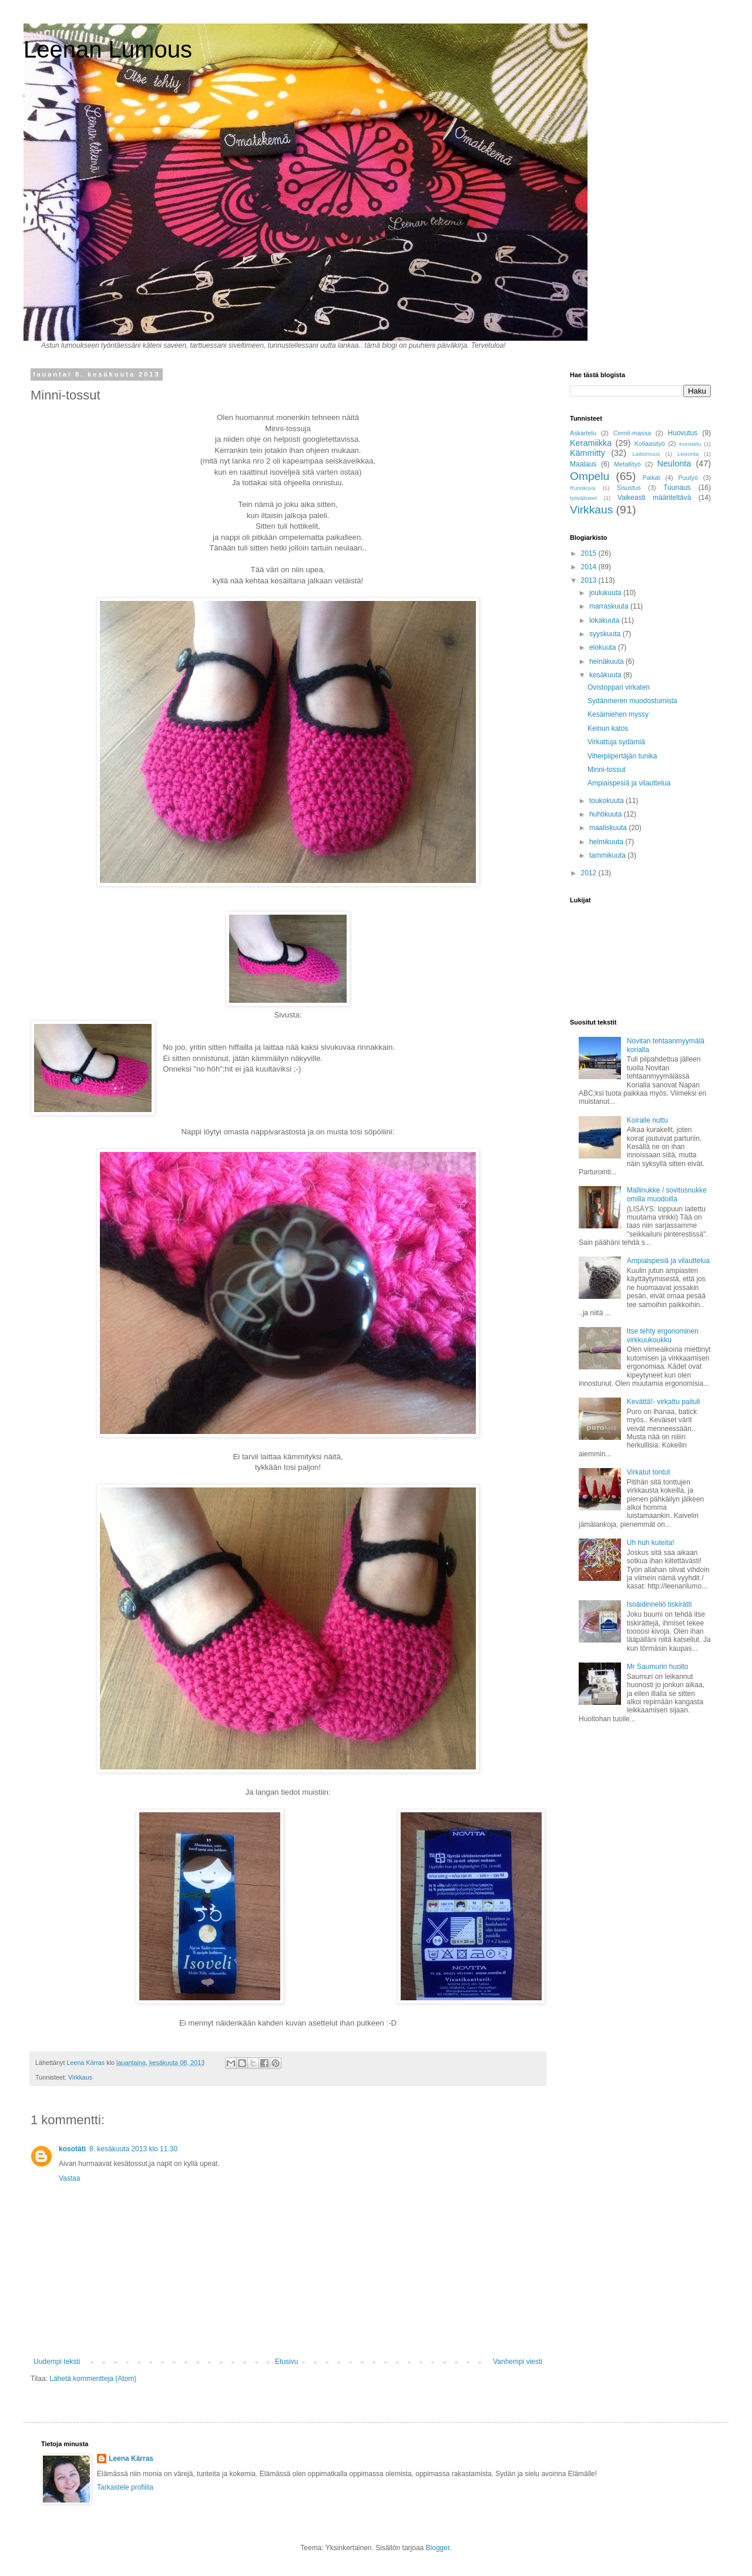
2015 (590, 553)
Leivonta (688, 454)
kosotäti (72, 2149)
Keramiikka (591, 443)
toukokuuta (607, 801)
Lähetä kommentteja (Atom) (92, 2379)
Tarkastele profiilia (125, 2487)
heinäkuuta (607, 661)
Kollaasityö (649, 443)
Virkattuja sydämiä (616, 742)
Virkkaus (80, 2077)
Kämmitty (587, 453)
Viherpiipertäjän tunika (622, 756)
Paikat (651, 477)
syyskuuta (606, 634)
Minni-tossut (607, 769)
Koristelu (690, 444)
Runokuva (582, 488)
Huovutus (683, 433)
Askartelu (583, 432)
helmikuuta (607, 842)
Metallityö (627, 464)
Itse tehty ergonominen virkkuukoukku (663, 1335)
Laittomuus (646, 454)
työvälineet (583, 498)
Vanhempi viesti (517, 2361)
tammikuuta (608, 855)
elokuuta (603, 647)
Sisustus (629, 487)
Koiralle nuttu (647, 1120)
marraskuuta (609, 606)
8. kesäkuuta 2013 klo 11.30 (133, 2149)
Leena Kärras (131, 2458)
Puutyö (688, 477)
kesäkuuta (606, 675)
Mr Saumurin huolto (658, 1667)
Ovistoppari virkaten (619, 687)
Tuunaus (676, 487)
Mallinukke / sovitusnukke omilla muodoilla (667, 1194)
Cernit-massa (632, 432)
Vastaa (69, 2178)
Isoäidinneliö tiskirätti (659, 1604)
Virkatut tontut (648, 1472)
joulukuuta (606, 593)
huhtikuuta (606, 814)
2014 (590, 567)
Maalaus (583, 464)
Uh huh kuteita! (650, 1543)
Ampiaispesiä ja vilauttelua (629, 783)
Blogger (438, 2548)
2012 (590, 873)
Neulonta (674, 463)
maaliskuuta (609, 828)
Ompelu (589, 476)
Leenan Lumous (108, 49)
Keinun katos (608, 728)
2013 (590, 580)
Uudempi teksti (56, 2361)
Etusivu (286, 2361)
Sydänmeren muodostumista (632, 701)
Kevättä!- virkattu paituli (663, 1402)
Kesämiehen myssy (618, 714)
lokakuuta (605, 620)
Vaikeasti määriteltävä (654, 497)
